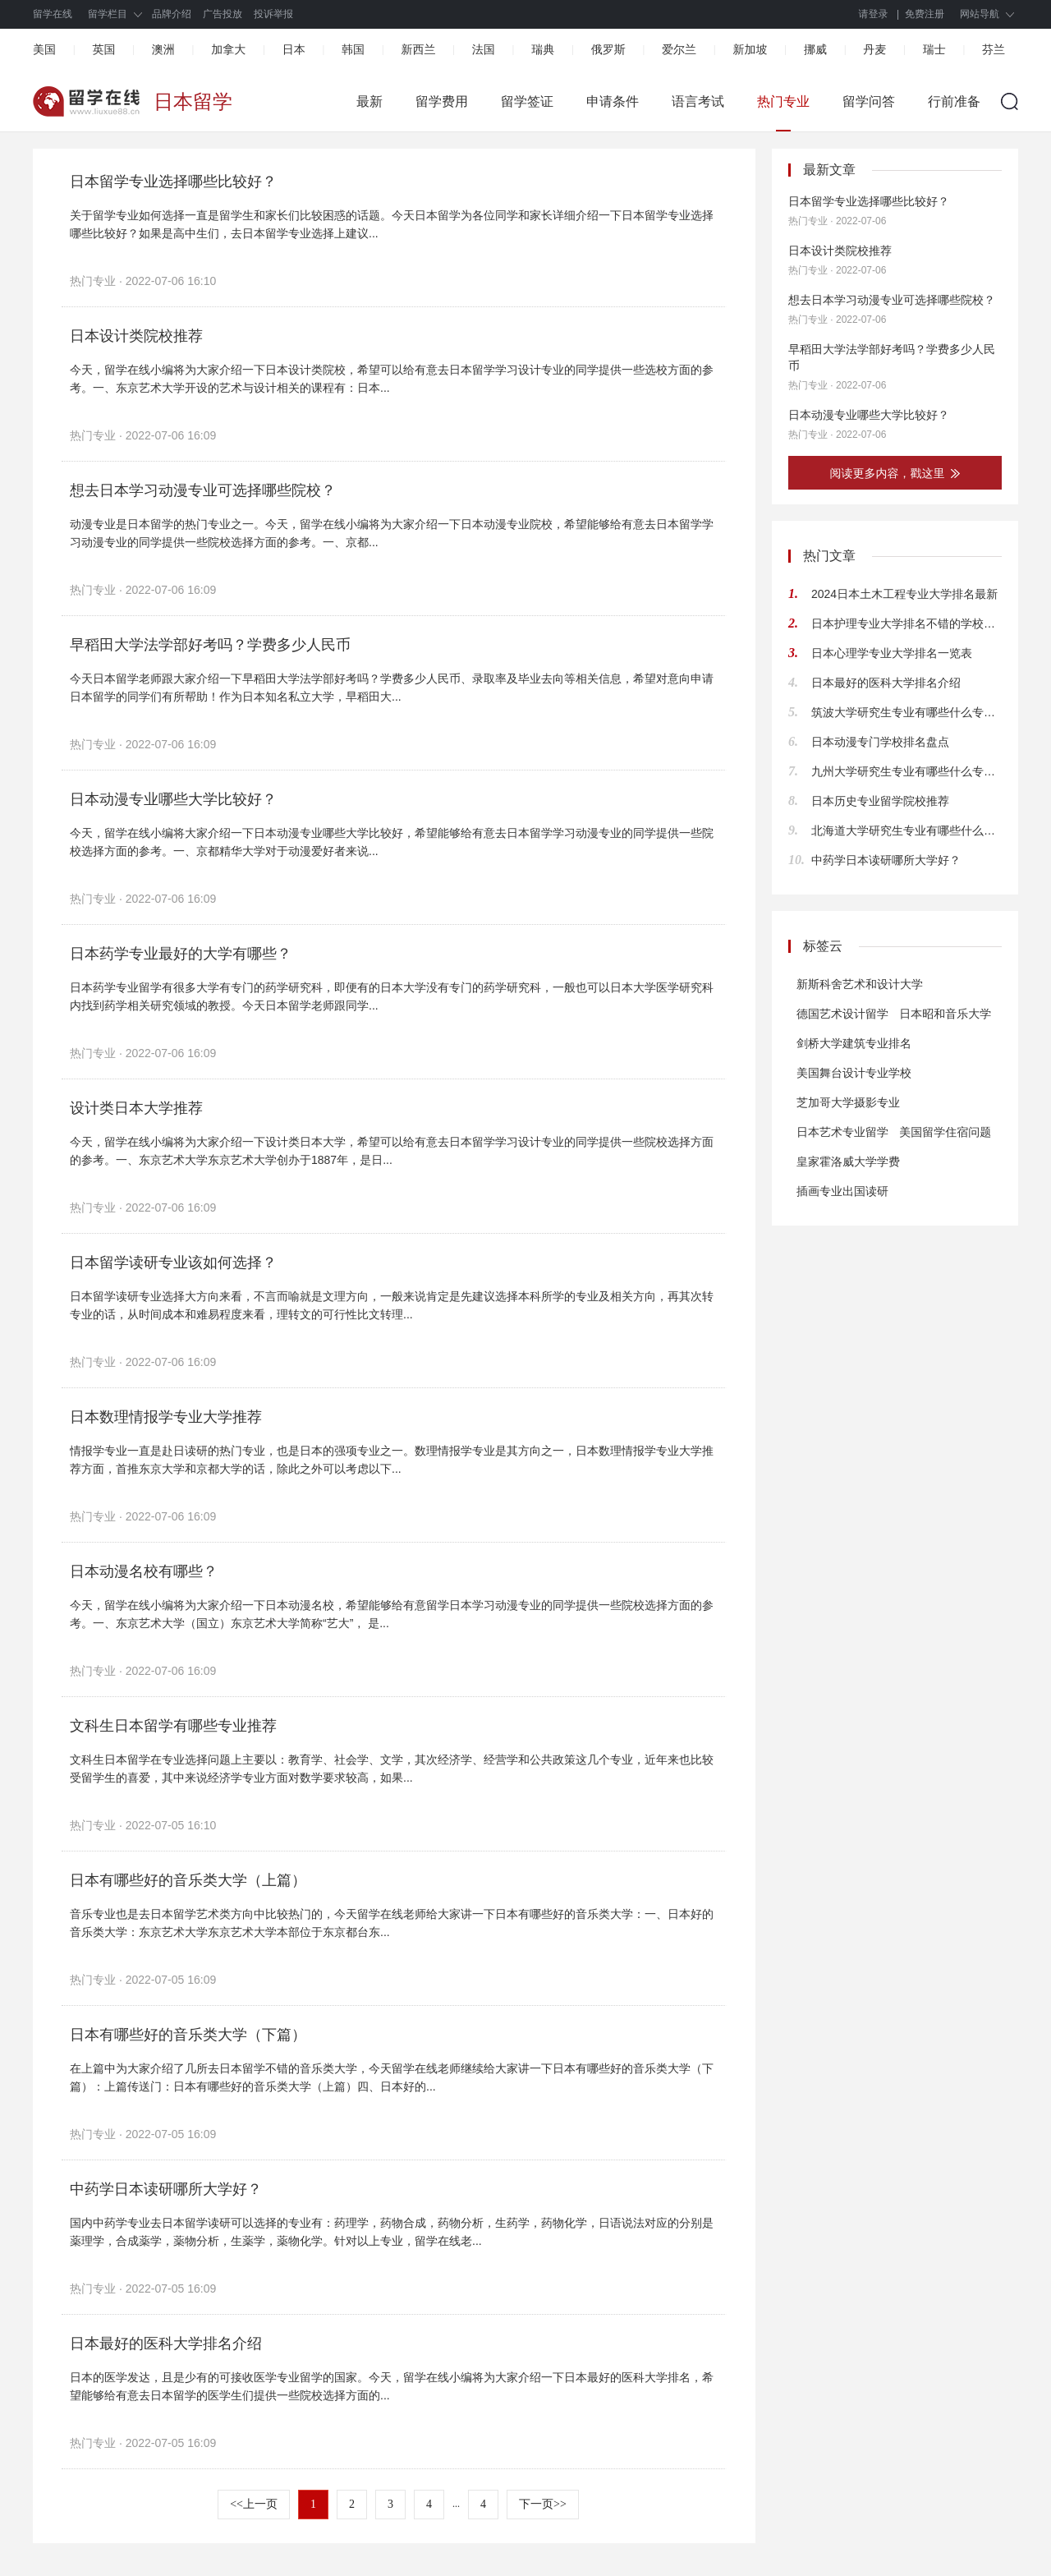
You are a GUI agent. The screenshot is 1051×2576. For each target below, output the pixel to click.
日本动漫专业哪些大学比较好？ (173, 799)
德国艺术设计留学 (842, 1013)
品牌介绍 (171, 14)
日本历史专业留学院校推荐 (880, 800)
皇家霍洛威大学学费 (848, 1161)
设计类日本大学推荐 (136, 1108)
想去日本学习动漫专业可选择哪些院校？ (203, 490)
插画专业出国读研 (842, 1191)
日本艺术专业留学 (842, 1131)
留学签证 (527, 101)
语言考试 (698, 101)
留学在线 (52, 14)
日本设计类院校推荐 (136, 336)
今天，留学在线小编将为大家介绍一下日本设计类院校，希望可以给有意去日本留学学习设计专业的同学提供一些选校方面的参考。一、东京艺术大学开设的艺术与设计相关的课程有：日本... (392, 378)
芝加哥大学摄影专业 (848, 1102)
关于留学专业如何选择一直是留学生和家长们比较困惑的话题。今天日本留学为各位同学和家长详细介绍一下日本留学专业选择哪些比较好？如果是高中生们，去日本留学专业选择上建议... (392, 224)
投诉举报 (273, 14)
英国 (103, 49)
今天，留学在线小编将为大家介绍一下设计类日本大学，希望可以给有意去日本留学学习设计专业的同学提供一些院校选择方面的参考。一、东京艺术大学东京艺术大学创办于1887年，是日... (392, 1150)
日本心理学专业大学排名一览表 (891, 653)
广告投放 (222, 14)
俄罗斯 (608, 49)
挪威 (815, 49)
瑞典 (542, 49)
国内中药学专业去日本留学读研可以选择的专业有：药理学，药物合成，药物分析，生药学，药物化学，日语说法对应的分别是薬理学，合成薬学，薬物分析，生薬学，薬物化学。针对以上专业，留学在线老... (392, 2231)
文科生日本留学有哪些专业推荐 (173, 1726)
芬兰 (993, 49)
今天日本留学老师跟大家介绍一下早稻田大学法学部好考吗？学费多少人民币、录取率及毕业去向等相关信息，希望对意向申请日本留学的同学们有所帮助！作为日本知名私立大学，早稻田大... (392, 687)
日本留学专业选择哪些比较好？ (173, 181)
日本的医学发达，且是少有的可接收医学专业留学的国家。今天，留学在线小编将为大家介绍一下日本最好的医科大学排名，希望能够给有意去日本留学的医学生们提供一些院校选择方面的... (392, 2386)
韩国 (353, 49)
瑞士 (934, 49)
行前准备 (954, 101)
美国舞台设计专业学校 (853, 1072)
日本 (293, 49)
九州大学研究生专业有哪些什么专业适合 (906, 771)
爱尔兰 (679, 49)
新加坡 (749, 49)
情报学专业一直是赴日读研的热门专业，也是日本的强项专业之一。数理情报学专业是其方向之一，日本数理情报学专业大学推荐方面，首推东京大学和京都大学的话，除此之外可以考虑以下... (392, 1459)
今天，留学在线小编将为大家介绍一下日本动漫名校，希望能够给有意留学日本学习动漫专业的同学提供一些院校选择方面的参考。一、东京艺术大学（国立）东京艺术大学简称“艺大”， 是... (392, 1614)
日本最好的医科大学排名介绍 (166, 2343)
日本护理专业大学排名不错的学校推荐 (906, 623)
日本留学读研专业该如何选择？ (173, 1262)
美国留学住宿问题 (945, 1131)
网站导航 (979, 14)
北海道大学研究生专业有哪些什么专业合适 (906, 830)
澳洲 (163, 49)
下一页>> (543, 2504)
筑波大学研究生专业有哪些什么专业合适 (906, 712)
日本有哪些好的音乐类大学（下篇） (188, 2034)
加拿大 (228, 49)
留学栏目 (107, 14)
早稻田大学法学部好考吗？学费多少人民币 (210, 645)
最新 (369, 101)
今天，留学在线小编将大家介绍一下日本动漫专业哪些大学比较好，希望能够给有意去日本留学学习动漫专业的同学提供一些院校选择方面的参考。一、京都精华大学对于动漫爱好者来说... (392, 842)
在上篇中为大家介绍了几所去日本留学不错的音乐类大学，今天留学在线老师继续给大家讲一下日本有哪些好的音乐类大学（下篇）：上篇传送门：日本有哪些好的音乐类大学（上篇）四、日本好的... (392, 2077)
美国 (44, 49)
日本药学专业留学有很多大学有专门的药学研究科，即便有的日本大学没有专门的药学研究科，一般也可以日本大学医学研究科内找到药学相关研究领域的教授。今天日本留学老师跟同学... (392, 996)
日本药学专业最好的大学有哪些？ (180, 953)
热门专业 (783, 101)
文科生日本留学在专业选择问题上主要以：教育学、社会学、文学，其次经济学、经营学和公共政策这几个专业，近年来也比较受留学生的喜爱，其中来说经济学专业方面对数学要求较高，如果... (392, 1768)
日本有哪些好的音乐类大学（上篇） (188, 1880)
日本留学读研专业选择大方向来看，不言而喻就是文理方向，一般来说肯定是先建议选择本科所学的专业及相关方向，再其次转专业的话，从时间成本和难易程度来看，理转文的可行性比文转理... (392, 1305)
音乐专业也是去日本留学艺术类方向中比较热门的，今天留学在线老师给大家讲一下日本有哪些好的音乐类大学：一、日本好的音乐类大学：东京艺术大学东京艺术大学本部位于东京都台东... (392, 1923)
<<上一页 (254, 2504)
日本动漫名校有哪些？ (144, 1571)
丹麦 (874, 49)
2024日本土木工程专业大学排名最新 (904, 593)
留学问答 (868, 101)
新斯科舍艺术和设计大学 (859, 984)
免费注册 (924, 14)
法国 (483, 49)
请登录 (873, 14)
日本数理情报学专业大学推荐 (166, 1417)
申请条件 (612, 101)
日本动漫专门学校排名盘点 (880, 741)
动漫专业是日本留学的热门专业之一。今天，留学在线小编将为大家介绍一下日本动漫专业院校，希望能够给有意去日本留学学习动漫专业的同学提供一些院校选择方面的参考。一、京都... (392, 533)
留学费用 (441, 101)
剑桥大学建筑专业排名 (853, 1043)
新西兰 (418, 49)
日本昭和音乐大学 (945, 1013)
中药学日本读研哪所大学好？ (166, 2189)
